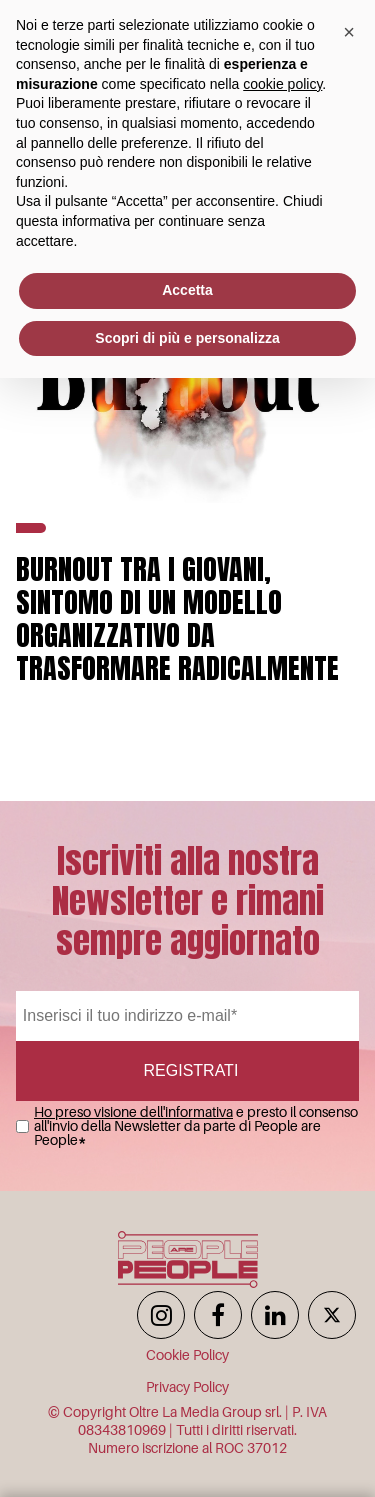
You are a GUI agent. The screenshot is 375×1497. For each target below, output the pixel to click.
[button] (349, 32)
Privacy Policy (187, 1387)
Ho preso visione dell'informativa (133, 1112)
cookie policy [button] (282, 84)
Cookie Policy (187, 1355)
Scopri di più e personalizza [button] (187, 338)
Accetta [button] (187, 290)
